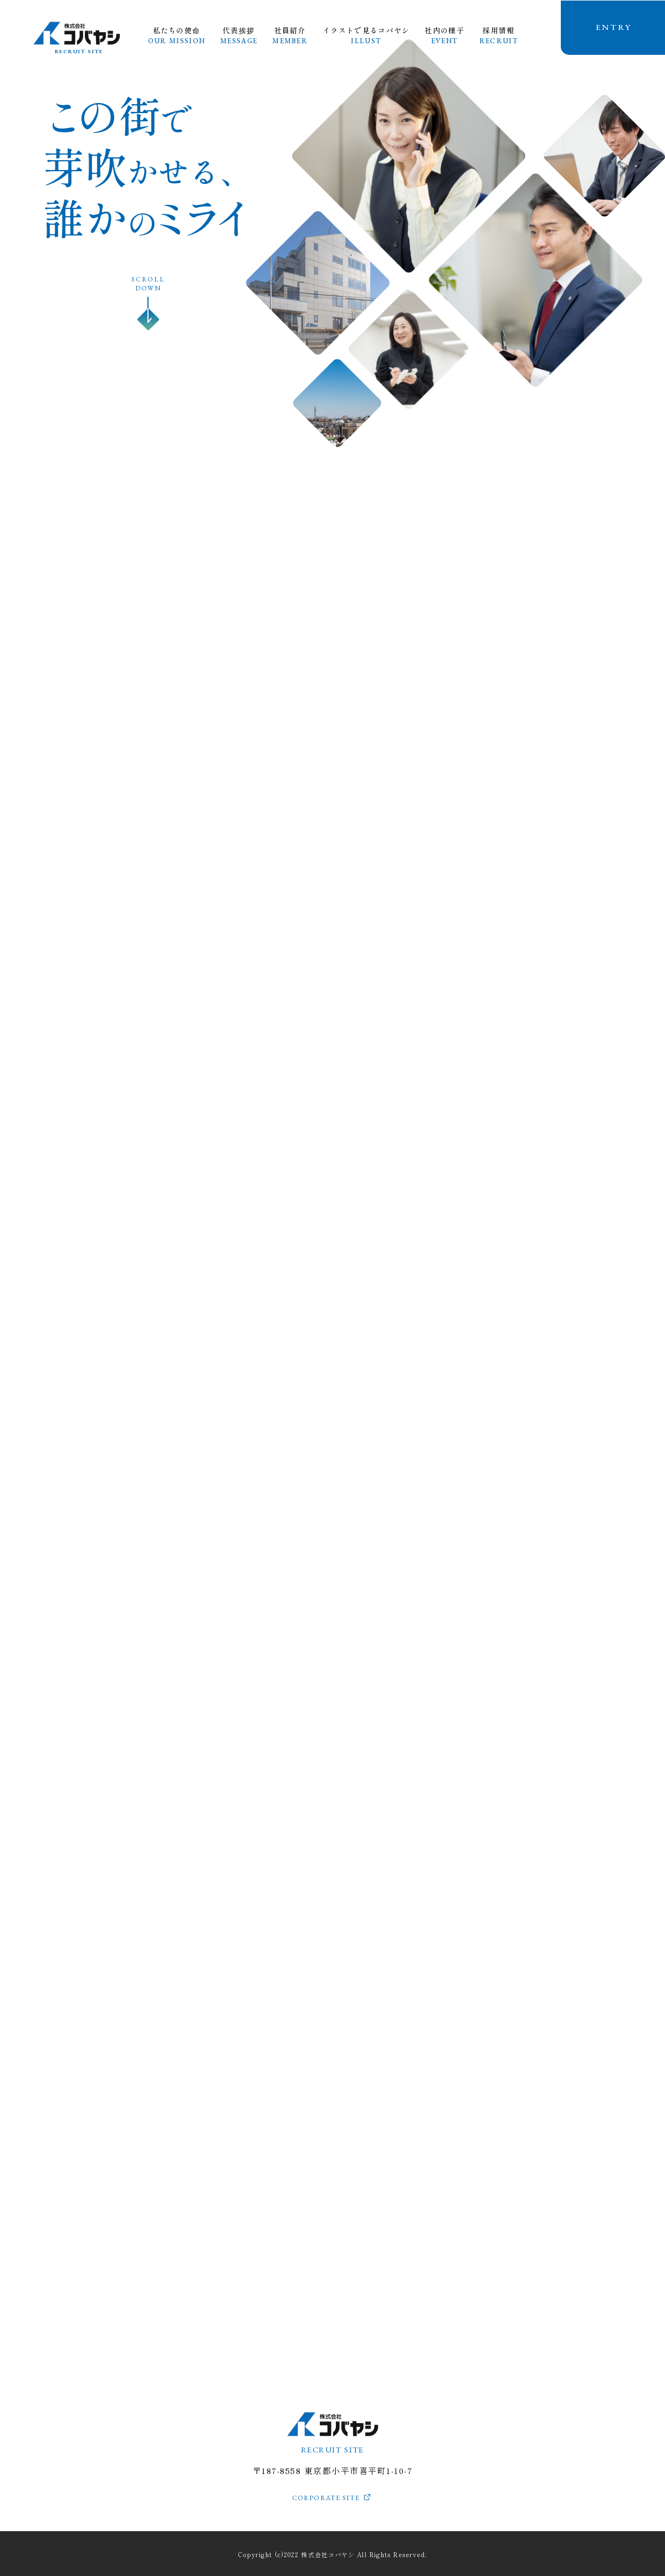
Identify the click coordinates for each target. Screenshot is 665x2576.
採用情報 (498, 35)
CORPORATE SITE (326, 2497)
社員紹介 (290, 35)
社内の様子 (444, 35)
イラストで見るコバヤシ (366, 35)
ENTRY (614, 27)
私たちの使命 (176, 35)
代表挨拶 (238, 35)
